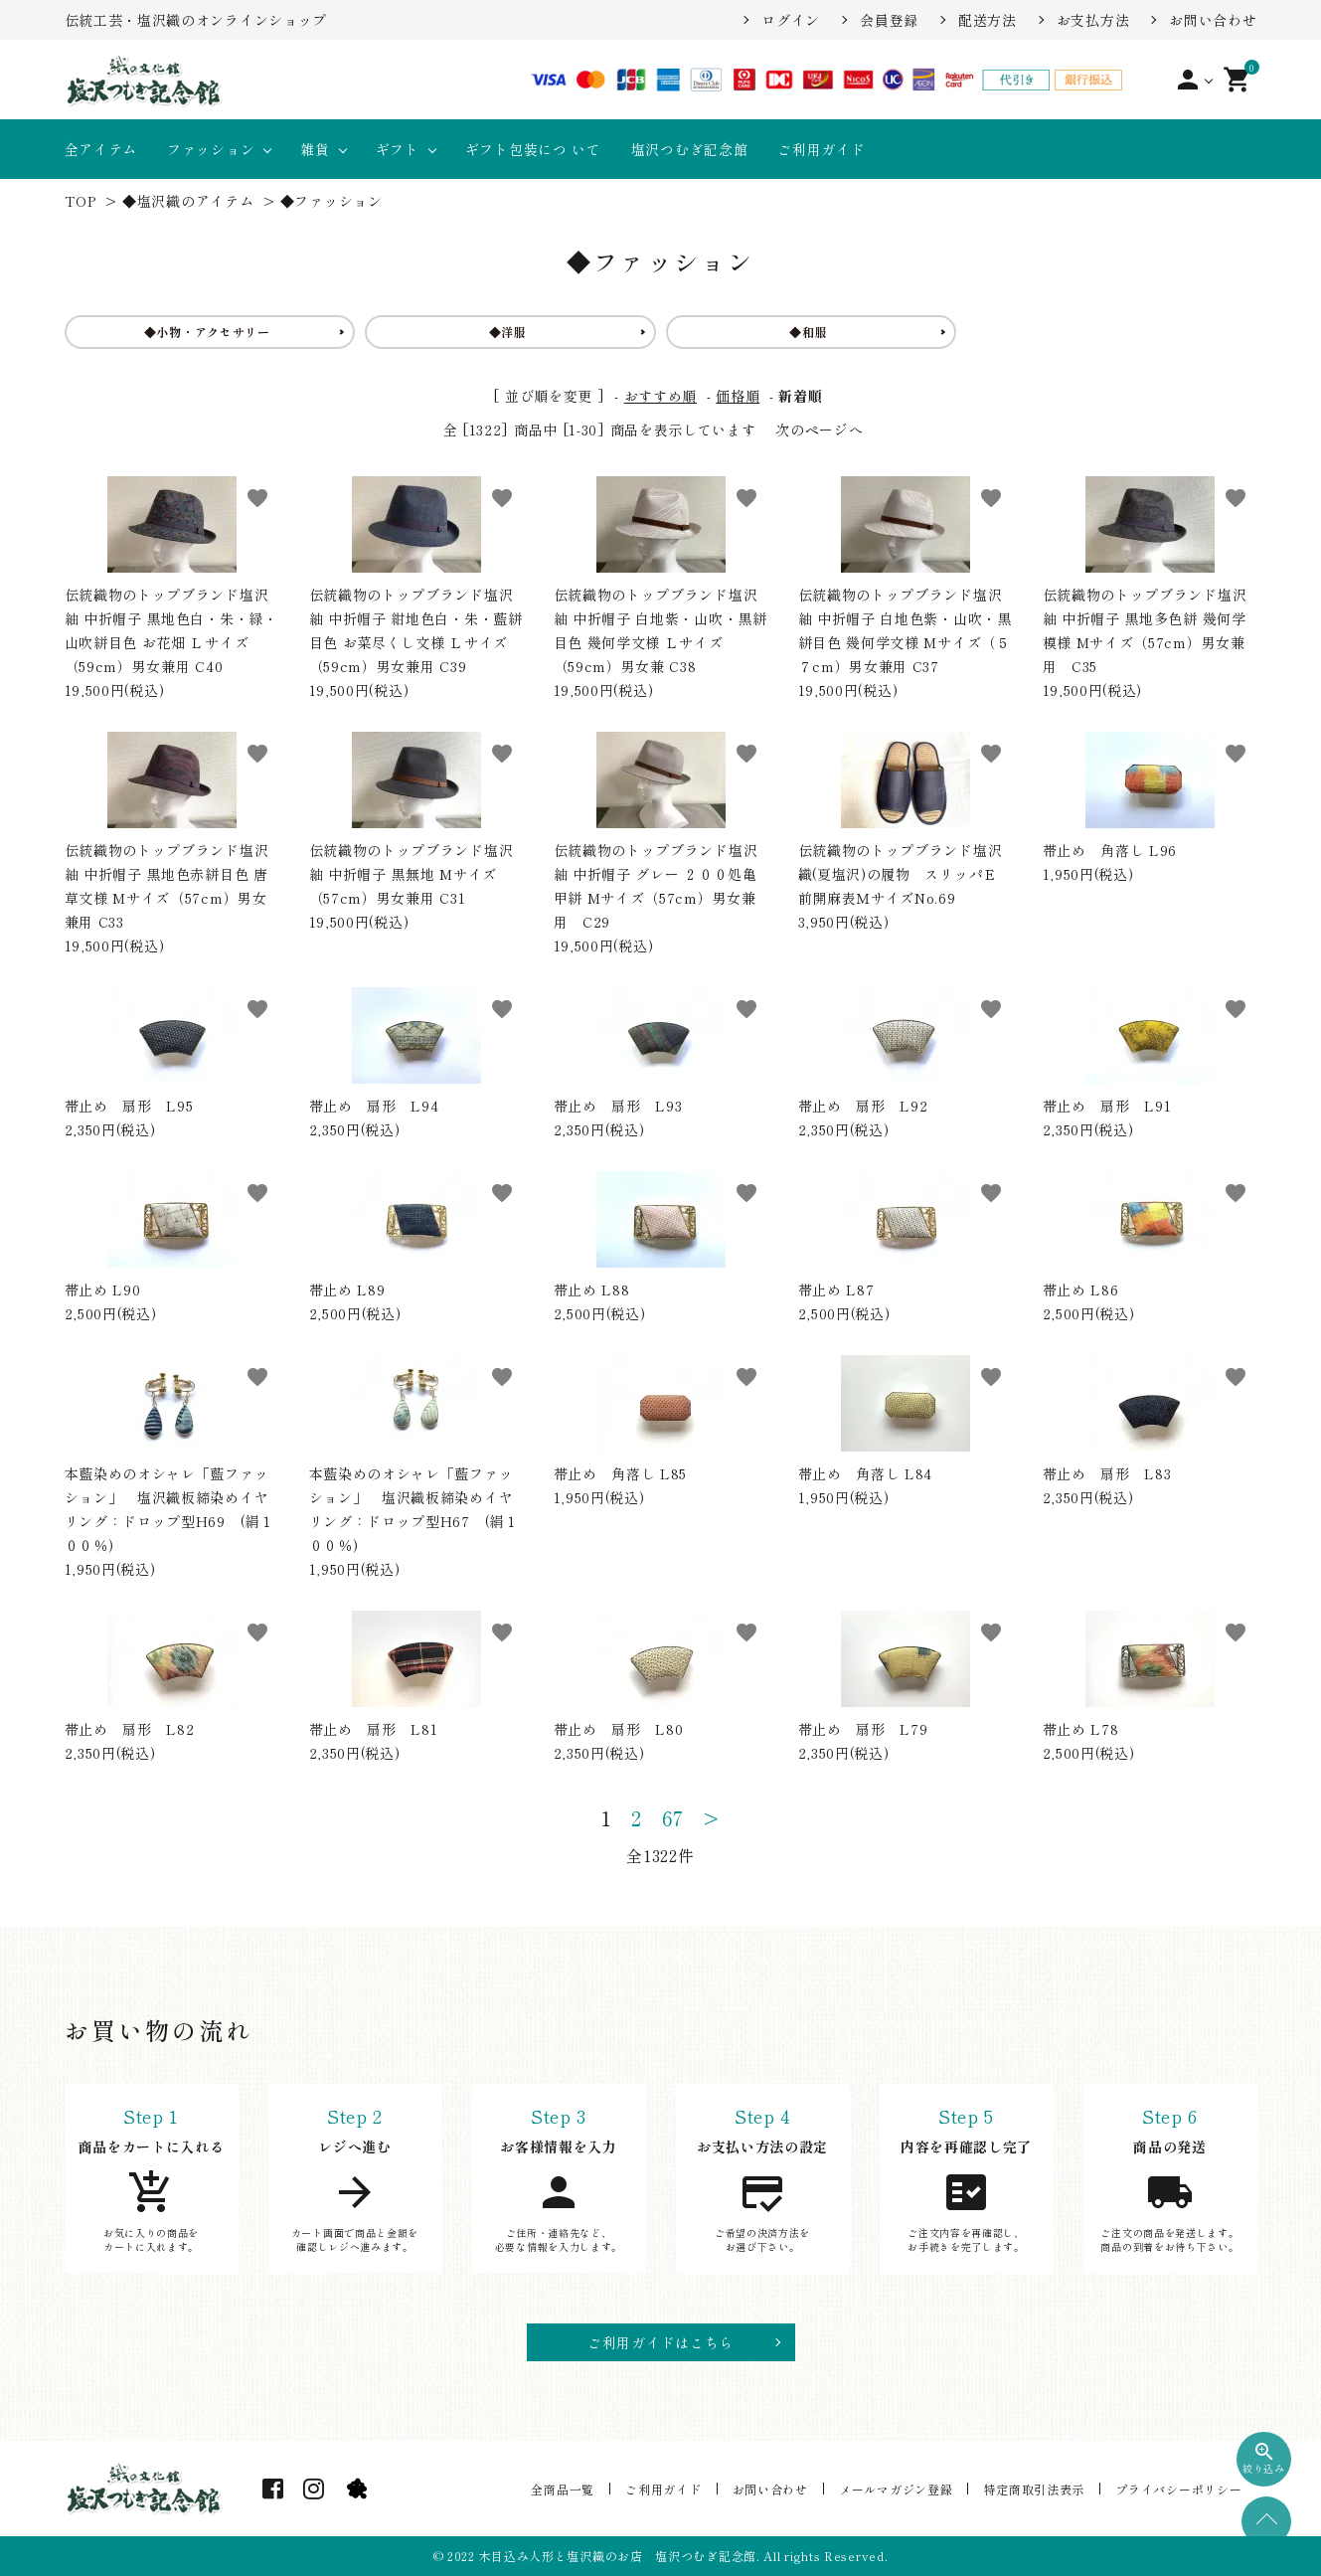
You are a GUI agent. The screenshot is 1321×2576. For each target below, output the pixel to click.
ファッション (210, 149)
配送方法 (987, 20)
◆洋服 (508, 331)
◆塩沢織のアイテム (187, 201)
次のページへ (819, 429)
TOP (80, 201)
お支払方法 (1093, 20)
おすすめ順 (661, 396)
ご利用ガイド (821, 149)
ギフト (397, 149)
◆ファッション (331, 201)
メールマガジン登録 (901, 2488)
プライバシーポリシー (1180, 2488)
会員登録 (889, 20)
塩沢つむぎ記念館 (689, 149)
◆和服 (808, 331)
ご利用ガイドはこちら (660, 2342)
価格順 (737, 396)
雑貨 (314, 149)
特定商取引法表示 (1037, 2488)
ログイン (790, 20)
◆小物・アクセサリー (207, 331)
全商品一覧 (575, 2488)
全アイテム (101, 149)
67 (673, 1818)
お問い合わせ (1212, 20)
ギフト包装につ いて (533, 149)
